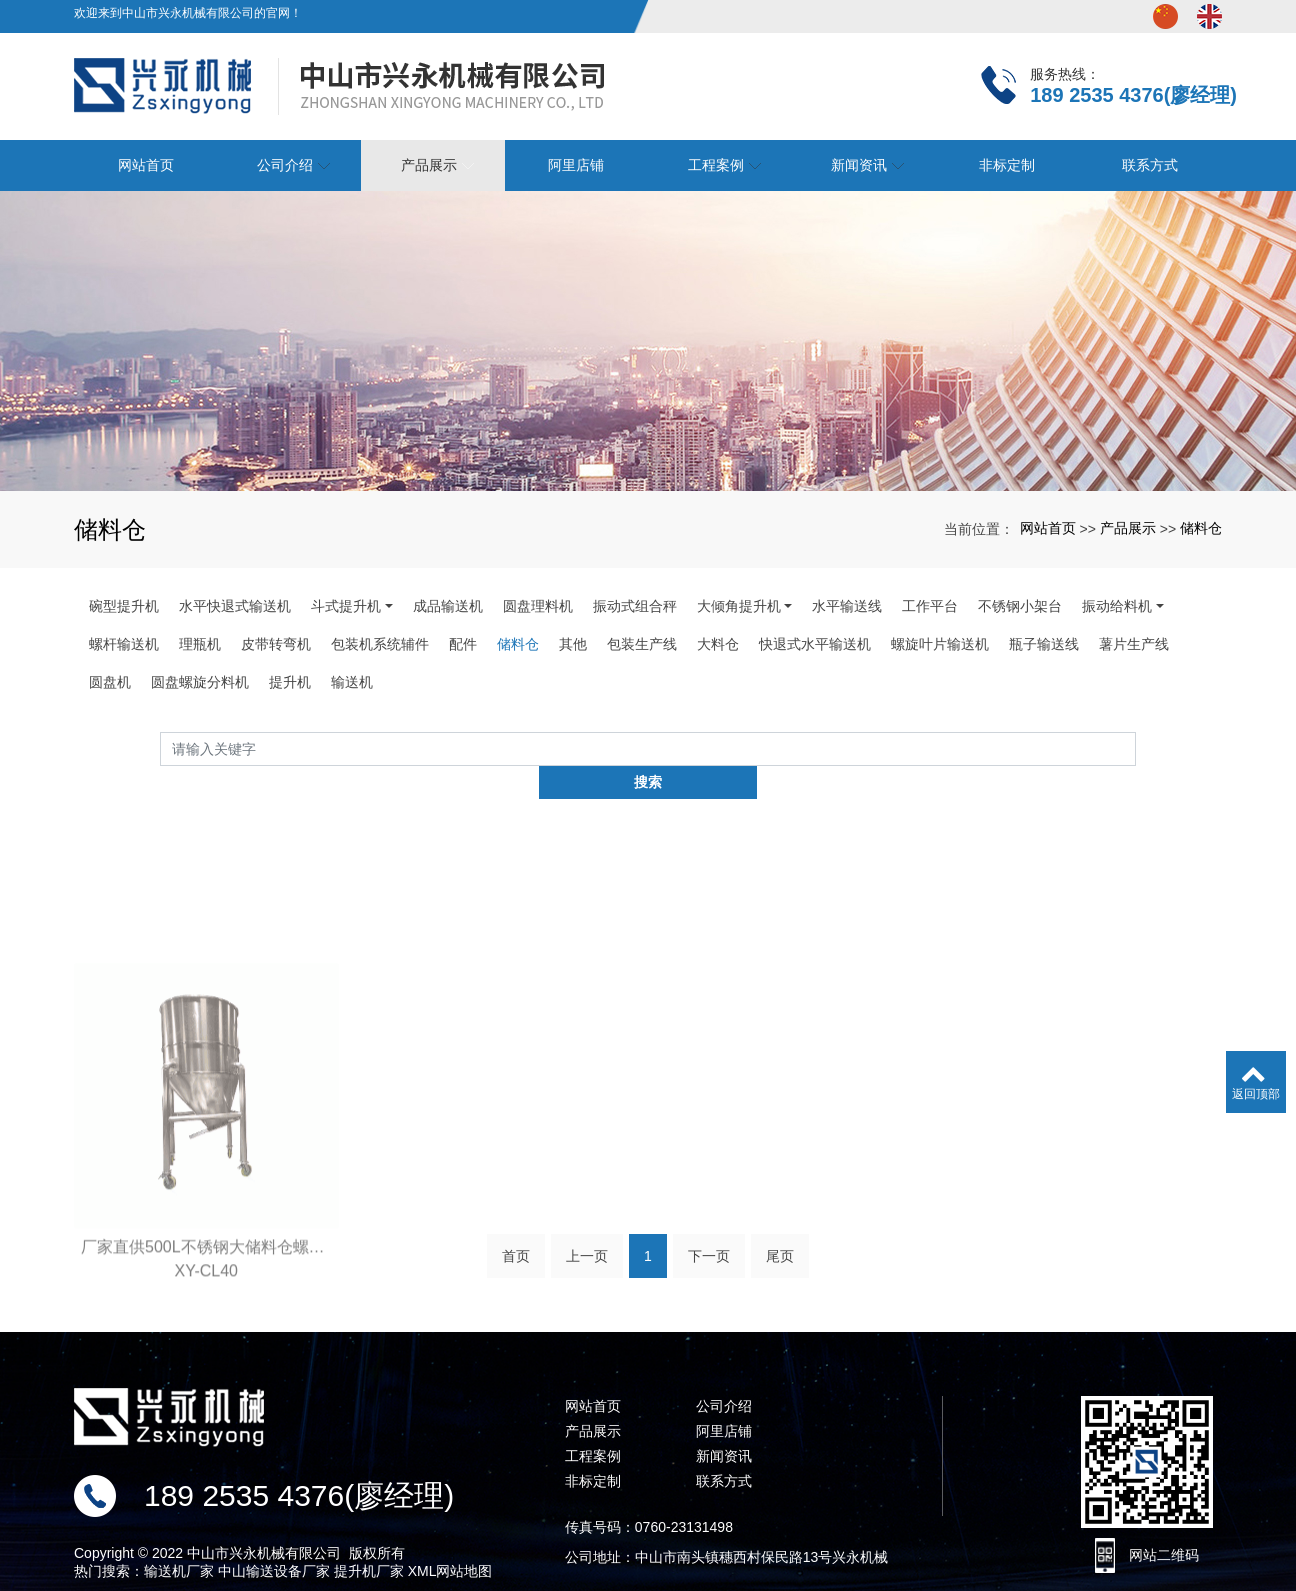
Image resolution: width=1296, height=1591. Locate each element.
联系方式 (724, 1449)
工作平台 (930, 606)
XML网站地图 (450, 1539)
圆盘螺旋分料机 (200, 682)
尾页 (780, 1231)
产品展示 (1128, 528)
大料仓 (718, 644)
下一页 (709, 1231)
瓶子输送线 (1044, 644)
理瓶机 (200, 644)
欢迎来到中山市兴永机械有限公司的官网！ (188, 13)
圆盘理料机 (538, 606)
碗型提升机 (124, 606)
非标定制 (593, 1449)
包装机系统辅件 (380, 644)
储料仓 (1201, 528)
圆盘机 (110, 682)
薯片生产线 (1134, 644)
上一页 (587, 1231)
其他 (573, 644)
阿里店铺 (576, 165)
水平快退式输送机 (235, 606)
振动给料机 (1117, 606)
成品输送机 (448, 606)
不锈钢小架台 (1020, 606)
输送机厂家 (179, 1539)
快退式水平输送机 (815, 644)
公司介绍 (724, 1374)
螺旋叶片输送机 (940, 644)
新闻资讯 (724, 1424)
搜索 (1136, 753)
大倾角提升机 (739, 606)
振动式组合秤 (635, 606)
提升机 (290, 682)
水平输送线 (847, 606)
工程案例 (593, 1424)
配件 (463, 644)
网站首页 (1048, 528)
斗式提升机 (346, 606)
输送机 (352, 682)
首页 (516, 1231)
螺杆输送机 (124, 644)
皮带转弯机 (276, 644)
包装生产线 (642, 644)
